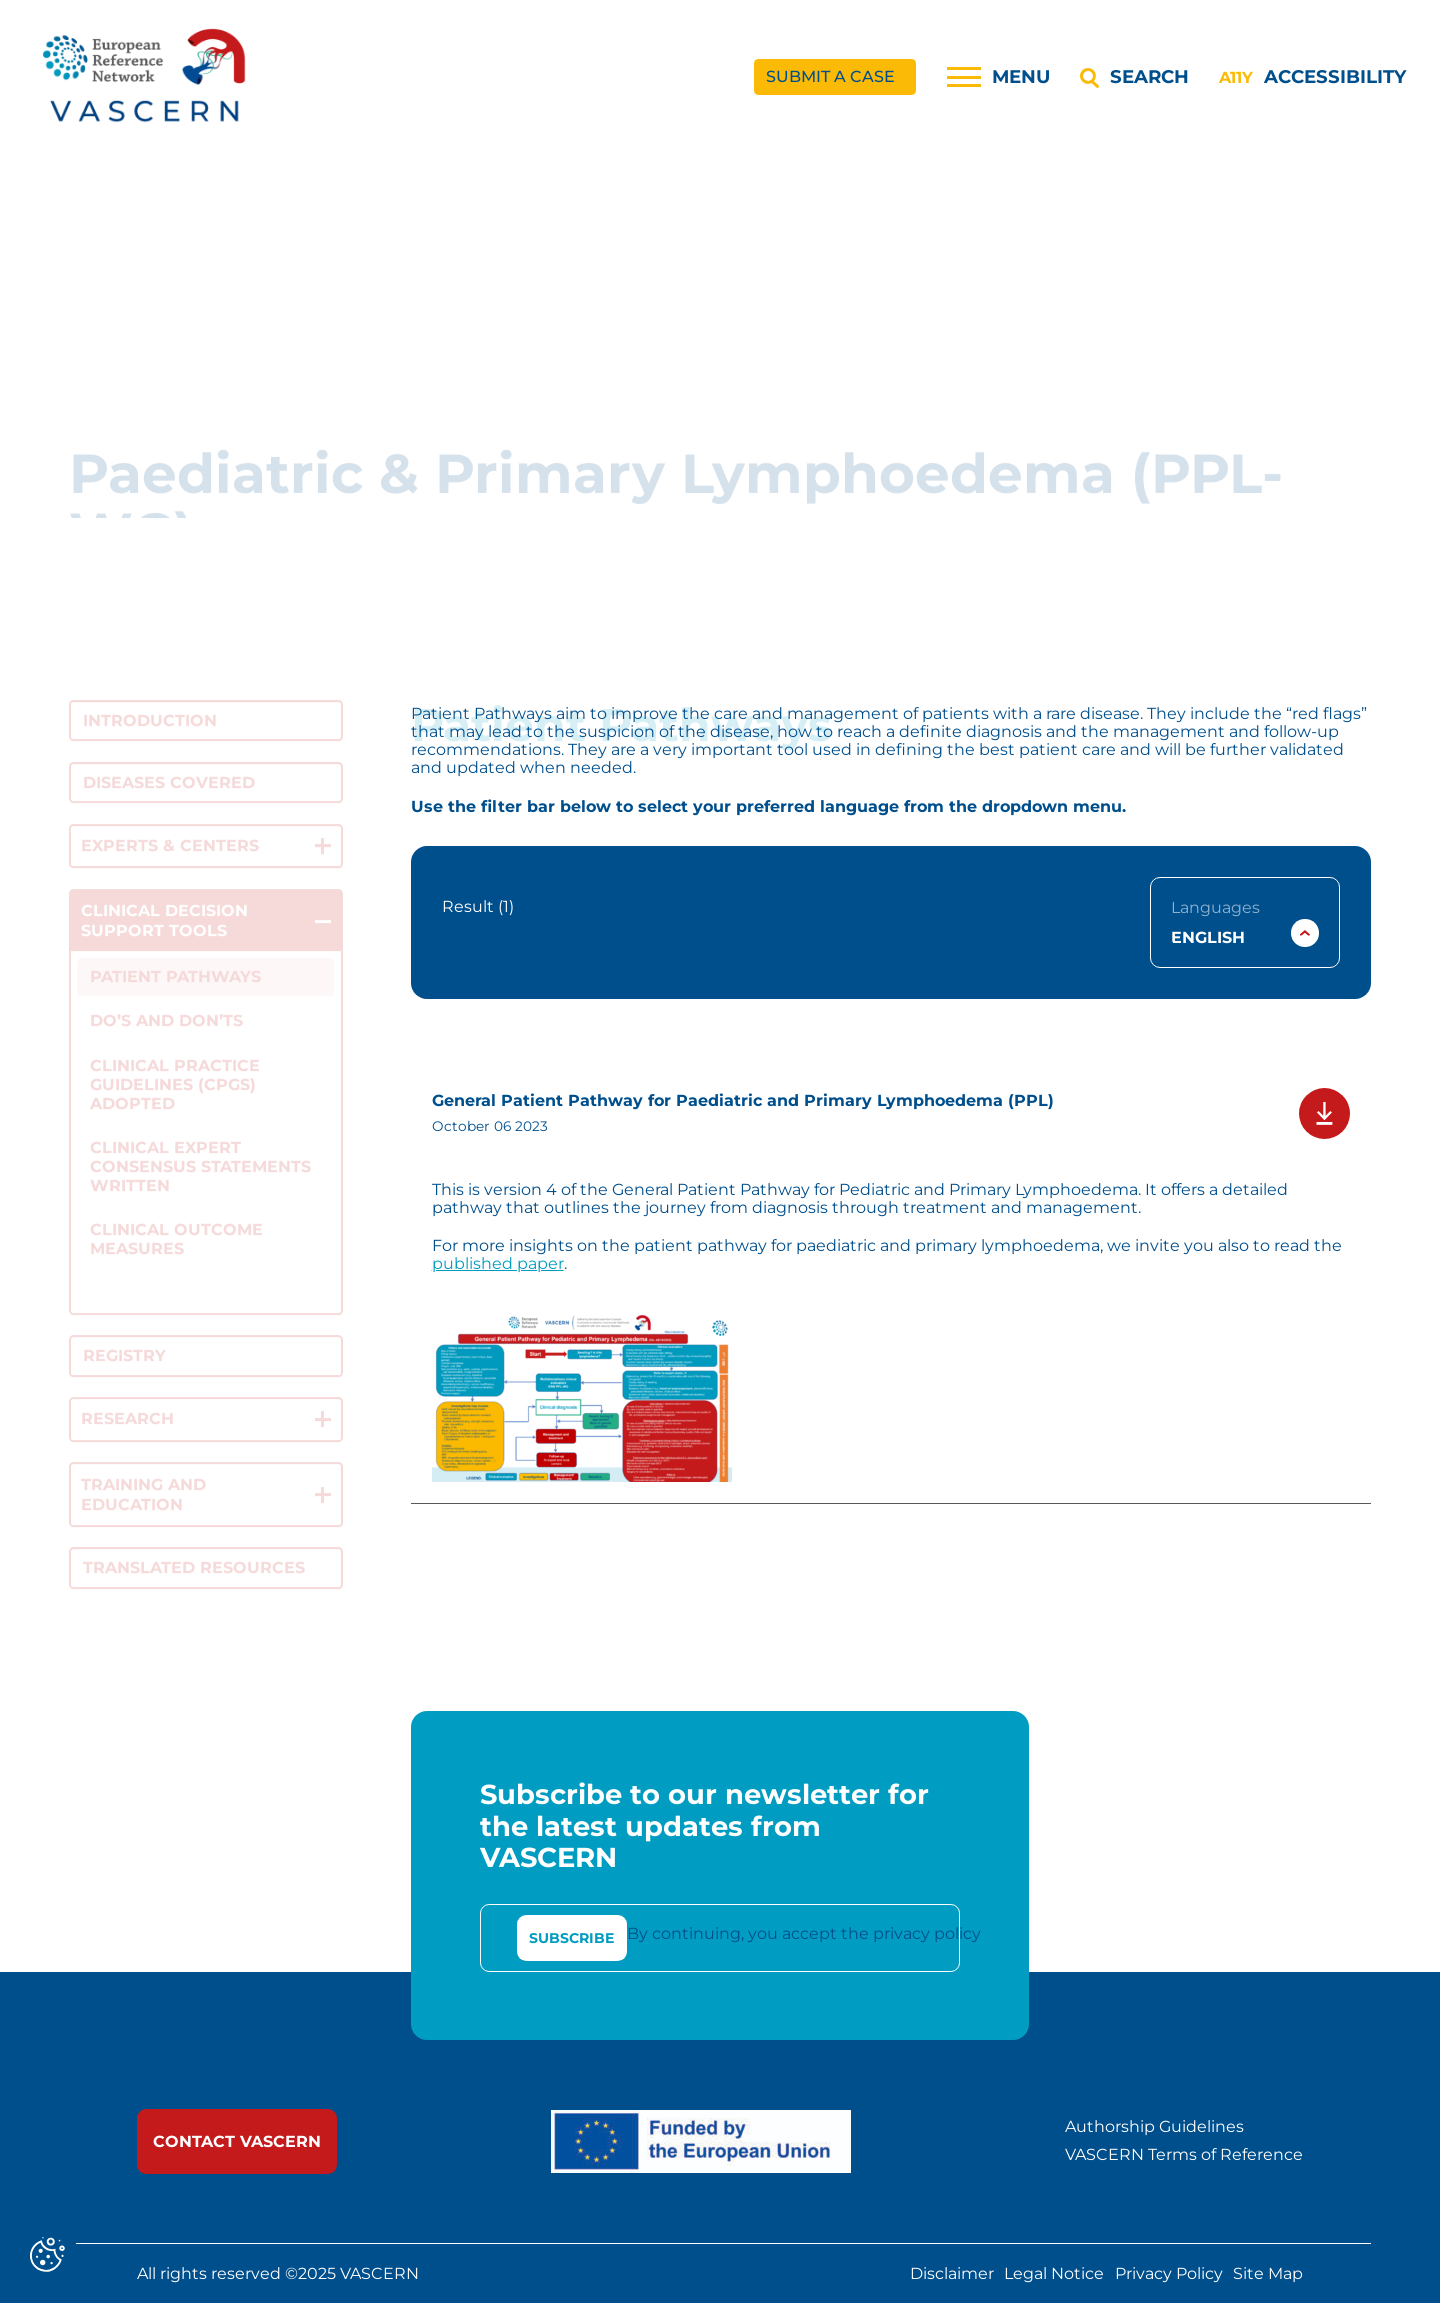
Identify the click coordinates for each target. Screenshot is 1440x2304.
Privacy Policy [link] (1169, 2274)
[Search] (1134, 77)
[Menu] (998, 77)
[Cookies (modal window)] (47, 2256)
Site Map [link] (1268, 2274)
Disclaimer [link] (952, 2274)
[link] (146, 77)
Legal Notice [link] (1054, 2274)
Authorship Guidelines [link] (1154, 2127)
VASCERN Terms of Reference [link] (1184, 2156)
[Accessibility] (1312, 77)
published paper (498, 1263)
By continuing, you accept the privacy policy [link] (804, 1934)
